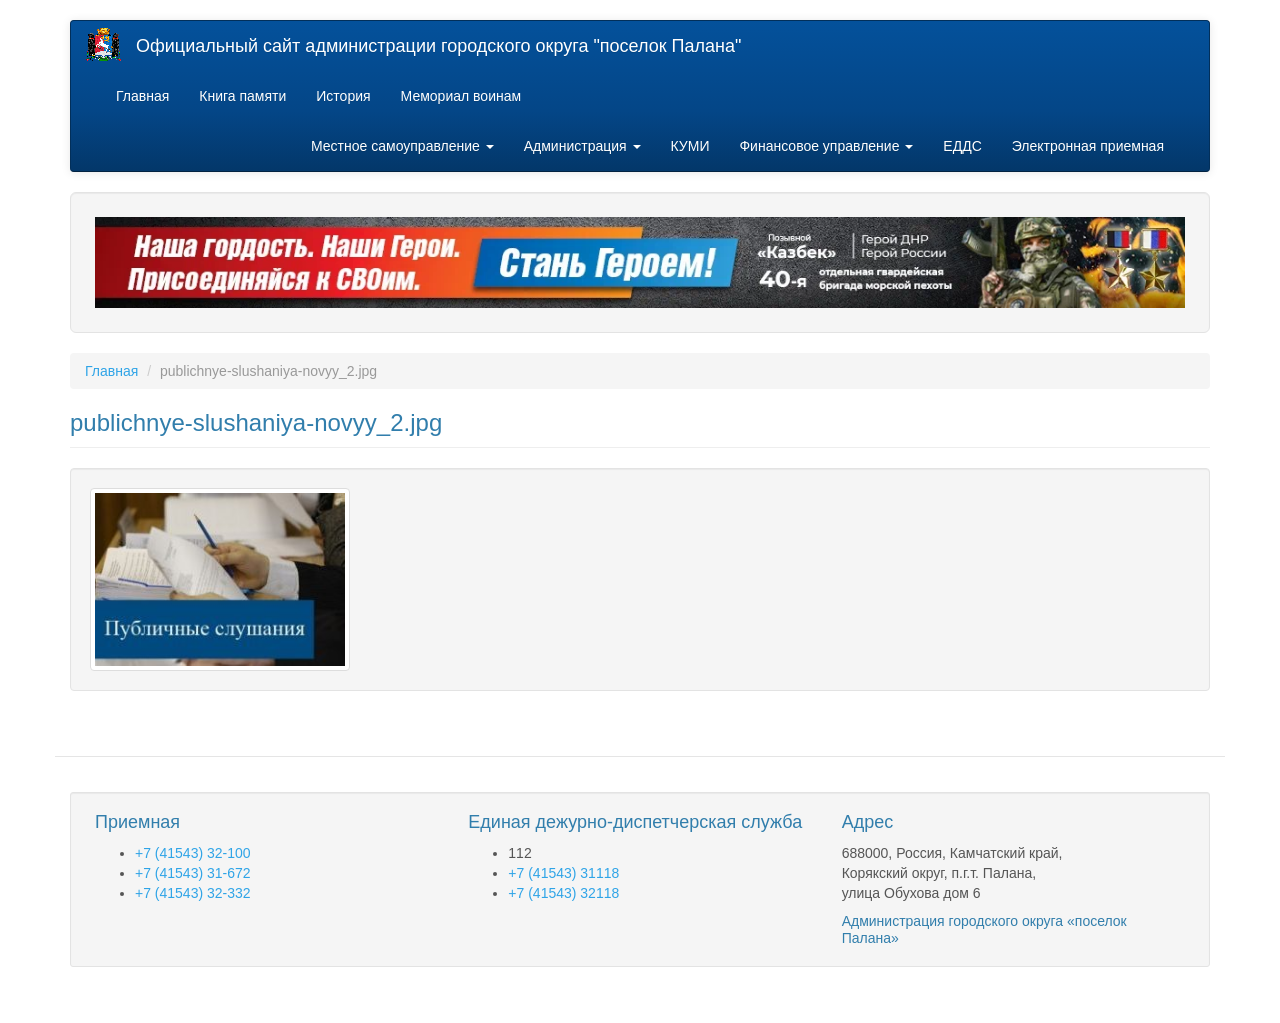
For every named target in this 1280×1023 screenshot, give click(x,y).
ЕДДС (962, 146)
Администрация (582, 146)
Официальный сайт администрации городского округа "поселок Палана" (438, 46)
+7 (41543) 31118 (563, 873)
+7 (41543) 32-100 (193, 853)
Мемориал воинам (461, 96)
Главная (142, 96)
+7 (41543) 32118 (563, 893)
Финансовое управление (826, 146)
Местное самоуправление (402, 146)
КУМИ (690, 146)
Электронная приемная (1088, 146)
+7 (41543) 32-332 (193, 893)
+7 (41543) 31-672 (193, 873)
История (343, 96)
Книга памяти (242, 96)
